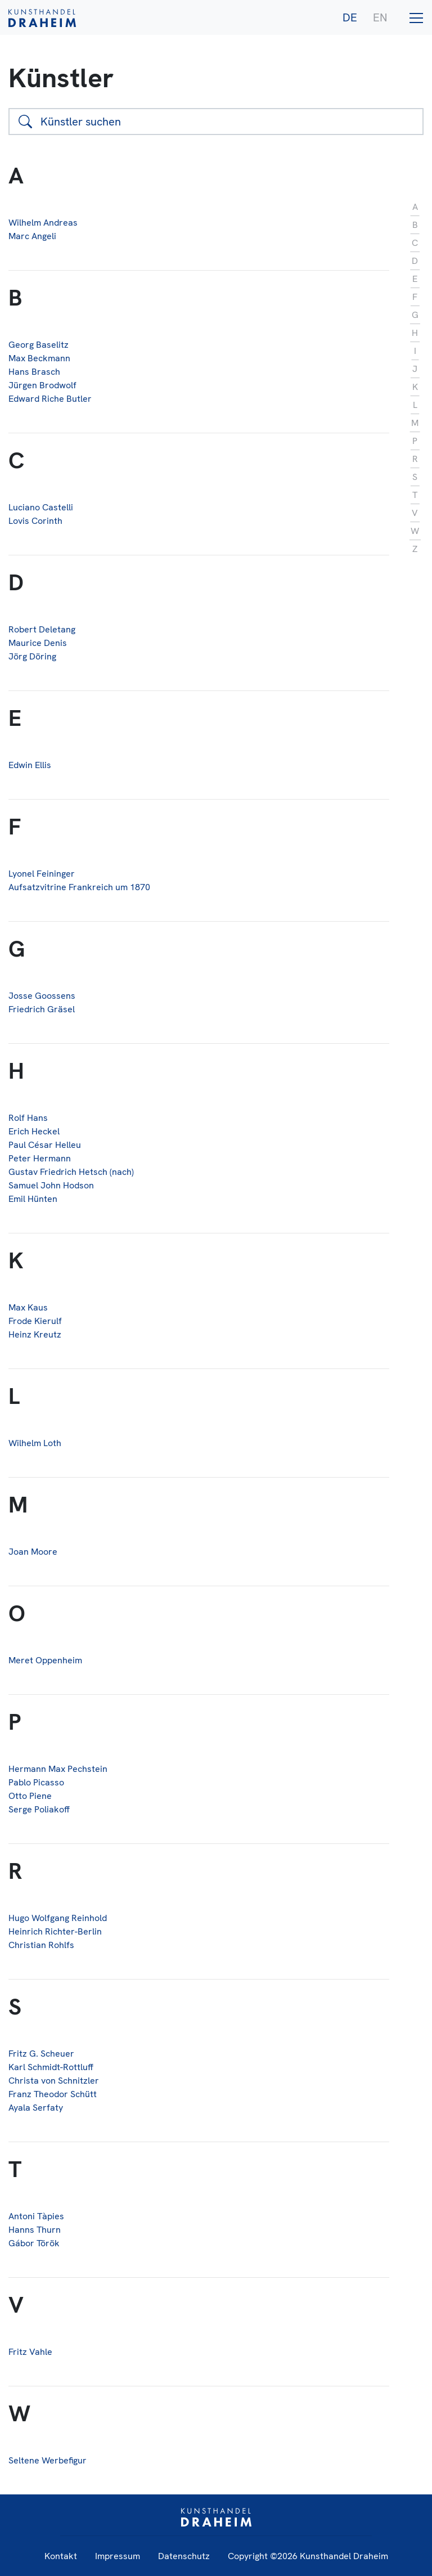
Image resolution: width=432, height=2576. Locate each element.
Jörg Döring (32, 656)
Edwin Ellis (29, 765)
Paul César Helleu (44, 1145)
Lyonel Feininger (41, 873)
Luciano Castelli (40, 507)
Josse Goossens (41, 996)
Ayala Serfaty (35, 2107)
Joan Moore (32, 1552)
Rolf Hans (28, 1118)
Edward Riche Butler (50, 399)
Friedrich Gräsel (41, 1009)
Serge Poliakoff (39, 1809)
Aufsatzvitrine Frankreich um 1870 (79, 887)
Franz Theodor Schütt (52, 2094)
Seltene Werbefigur (47, 2460)
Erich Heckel (34, 1131)
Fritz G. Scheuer (41, 2053)
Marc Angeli (32, 236)
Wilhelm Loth (34, 1443)
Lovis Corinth (35, 521)
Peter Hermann (39, 1158)
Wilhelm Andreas (43, 222)
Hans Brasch (34, 372)
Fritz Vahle (30, 2352)
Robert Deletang (41, 629)
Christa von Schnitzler (53, 2080)
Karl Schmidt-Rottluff (50, 2067)
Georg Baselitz (38, 345)
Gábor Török (34, 2243)
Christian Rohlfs (41, 1945)
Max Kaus (28, 1307)
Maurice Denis (37, 643)
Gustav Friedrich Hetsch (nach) (71, 1172)
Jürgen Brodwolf (42, 385)
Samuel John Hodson (51, 1185)
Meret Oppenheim (45, 1660)
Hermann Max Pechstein (57, 1769)
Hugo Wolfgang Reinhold (57, 1918)
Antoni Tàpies (36, 2216)
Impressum (117, 2556)
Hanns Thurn (34, 2230)
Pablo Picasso (36, 1782)
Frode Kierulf (35, 1321)
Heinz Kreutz (34, 1334)
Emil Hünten (32, 1199)
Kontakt (60, 2556)
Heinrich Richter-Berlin (55, 1931)
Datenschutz (184, 2556)
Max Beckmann (39, 358)
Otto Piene (30, 1796)
